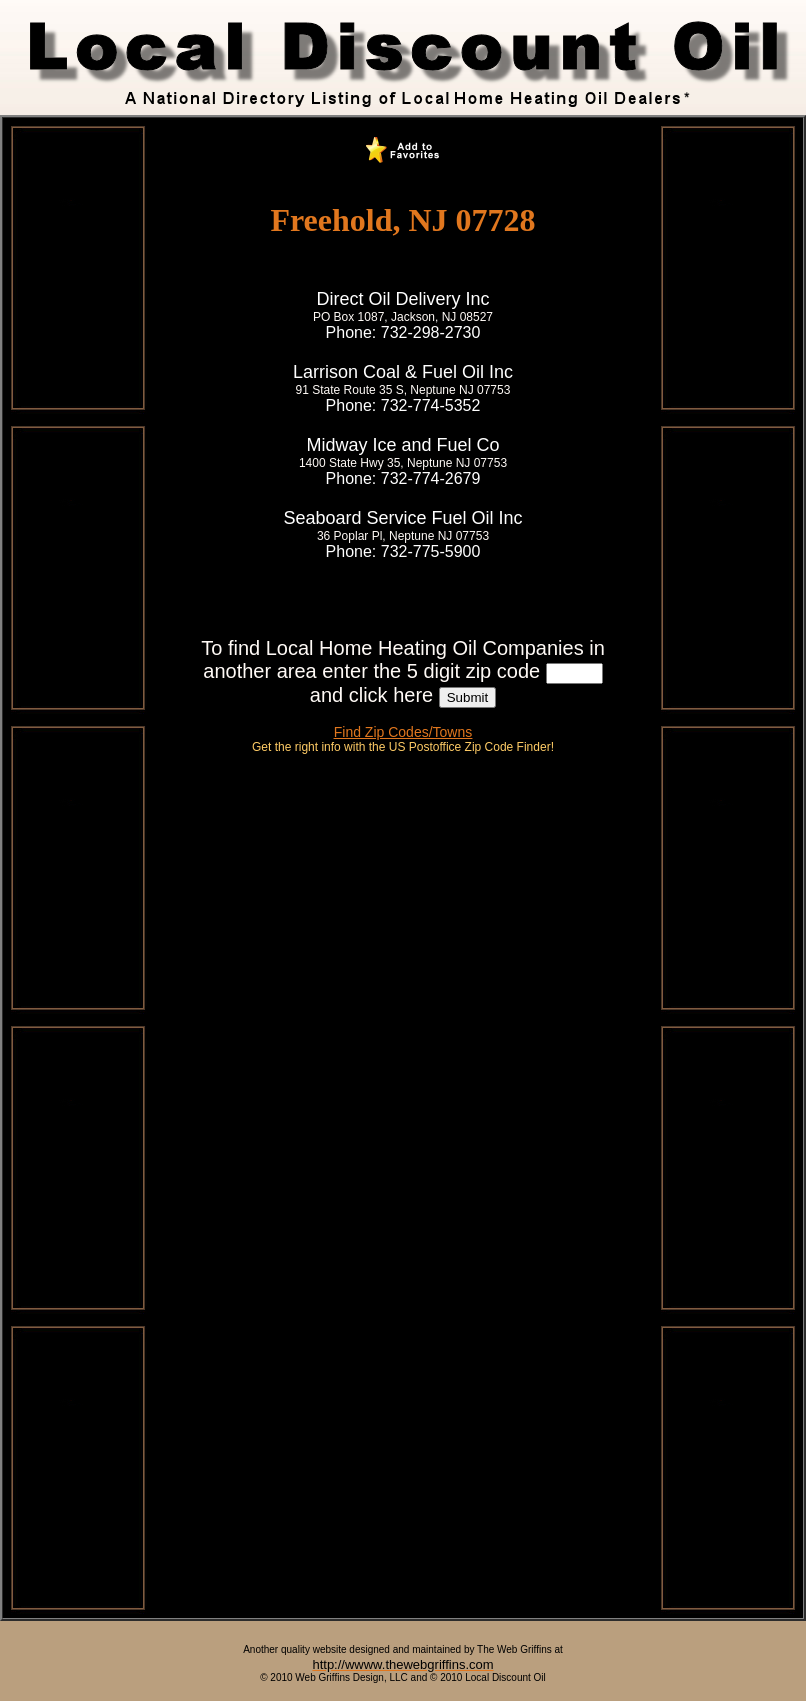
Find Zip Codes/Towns (403, 732)
